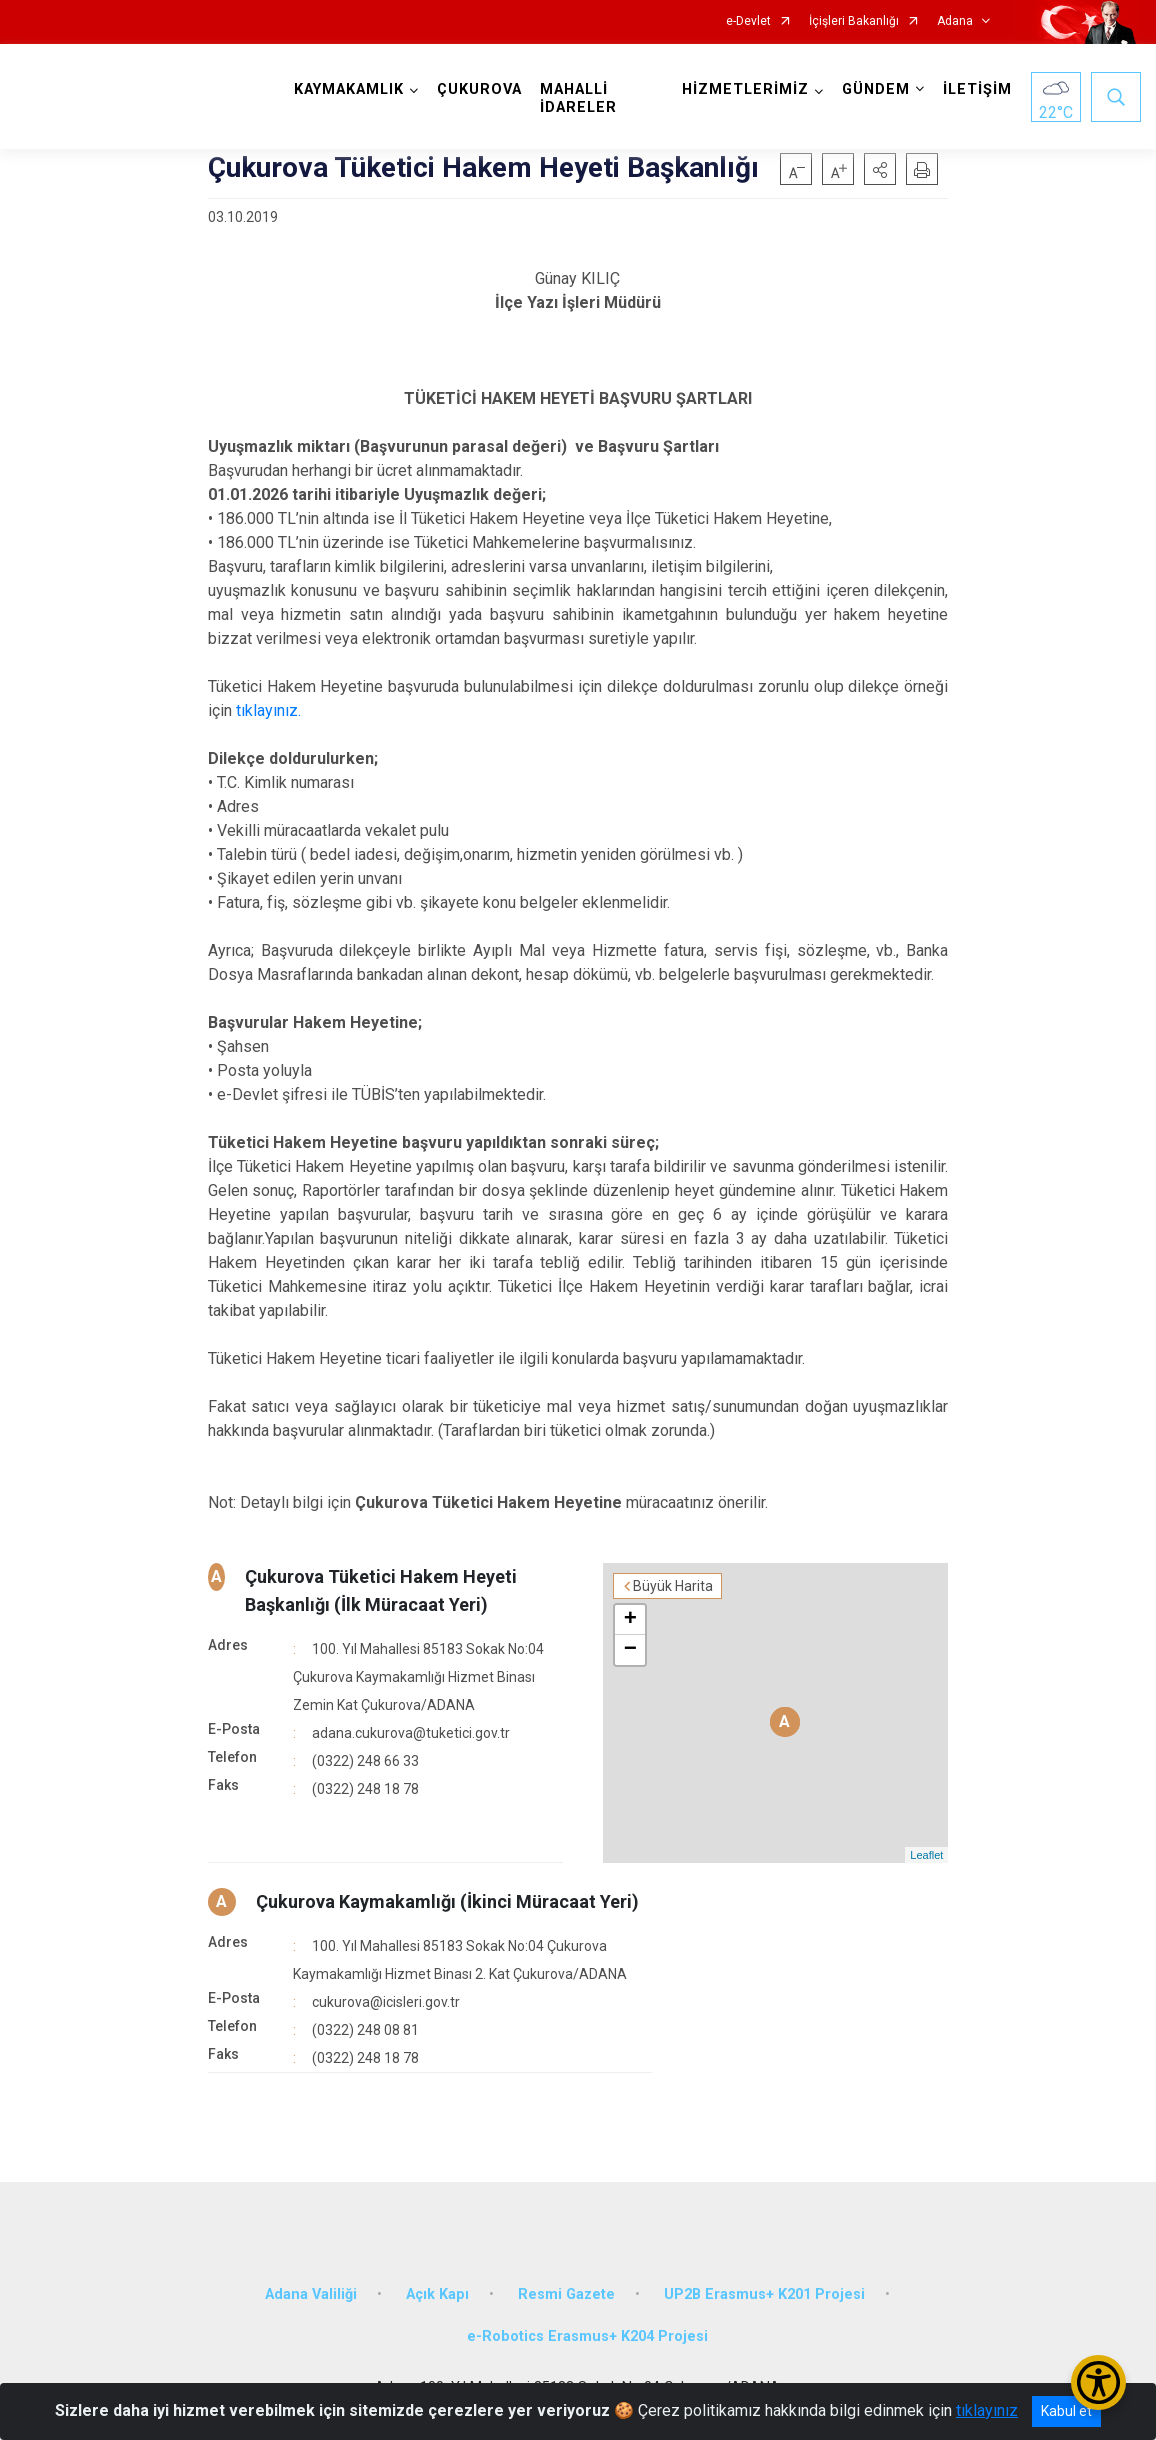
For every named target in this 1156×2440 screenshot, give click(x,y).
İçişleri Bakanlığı (854, 21)
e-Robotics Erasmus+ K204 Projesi (587, 2336)
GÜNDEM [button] (876, 89)
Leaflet (926, 1855)
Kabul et (1066, 2411)
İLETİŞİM (977, 89)
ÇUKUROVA (479, 89)
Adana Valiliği (311, 2294)
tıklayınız (987, 2410)
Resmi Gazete (566, 2294)
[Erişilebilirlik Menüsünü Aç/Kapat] (1098, 2382)
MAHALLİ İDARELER (578, 98)
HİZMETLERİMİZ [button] (745, 89)
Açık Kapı (437, 2294)
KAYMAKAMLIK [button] (349, 89)
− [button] (630, 1650)
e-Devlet (748, 21)
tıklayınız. (268, 710)
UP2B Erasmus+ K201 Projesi (764, 2294)
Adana (955, 21)
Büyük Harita (673, 1586)
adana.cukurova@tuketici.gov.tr (411, 1733)
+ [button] (630, 1620)
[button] (880, 169)
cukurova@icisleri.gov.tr (386, 2002)
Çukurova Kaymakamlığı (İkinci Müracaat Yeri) (447, 1901)
